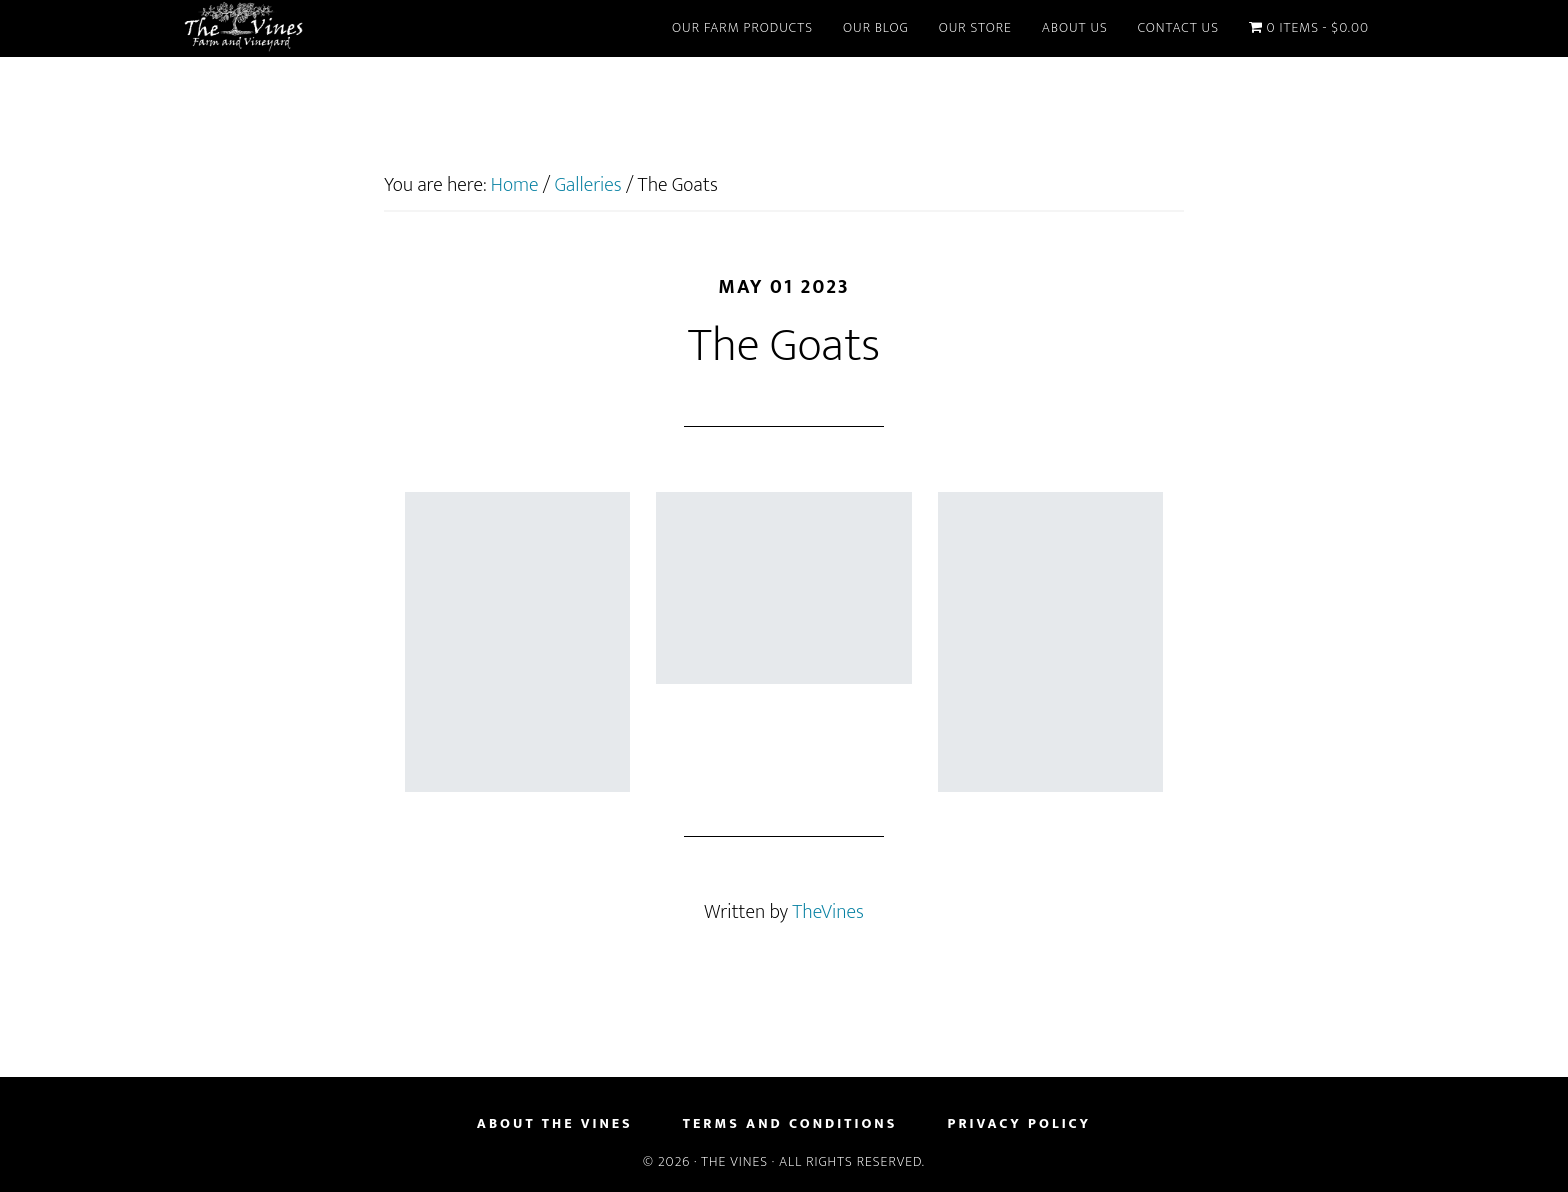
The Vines (364, 28)
